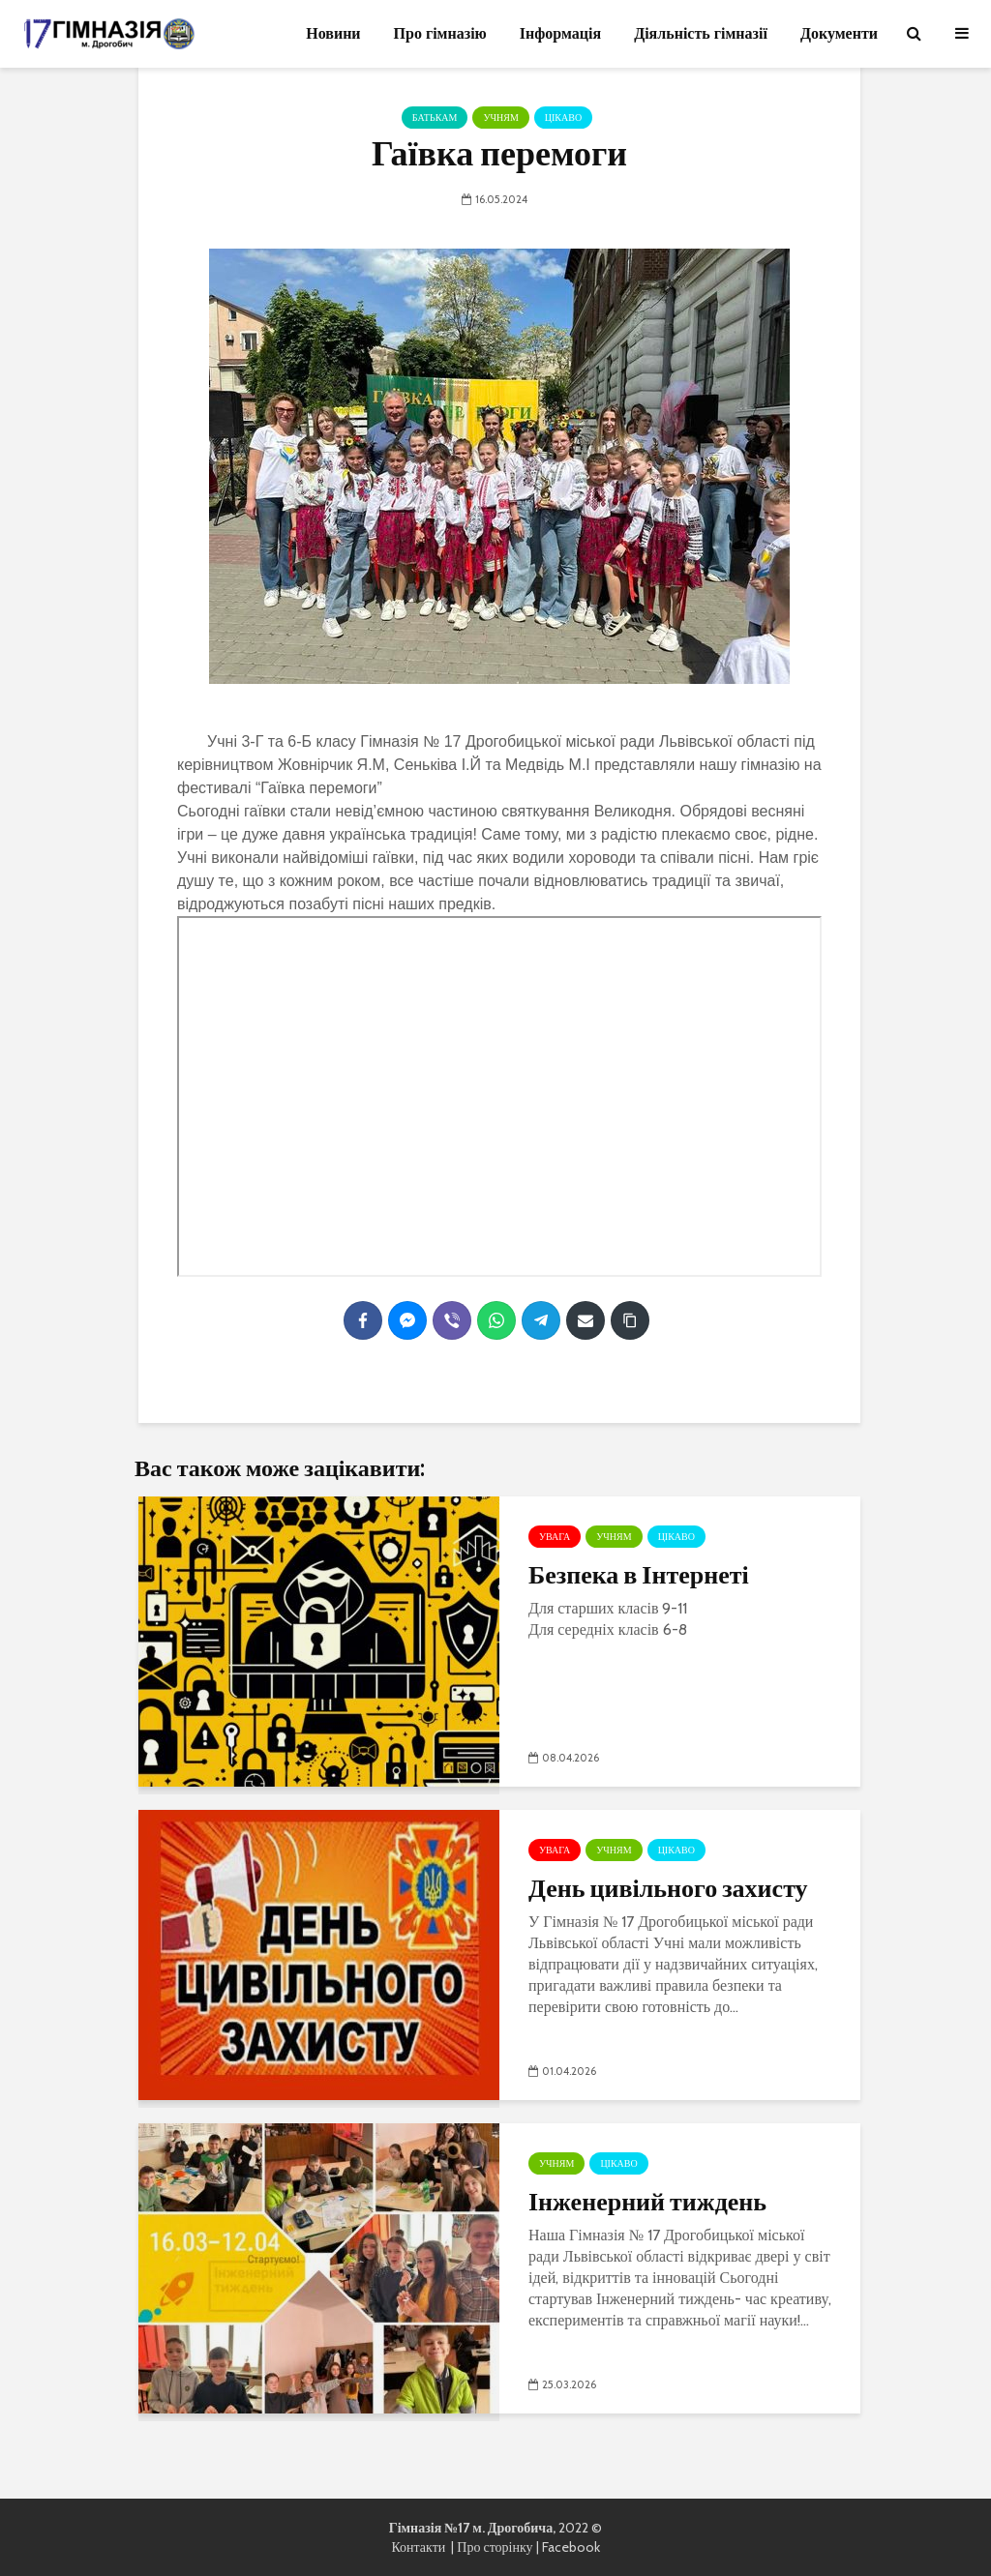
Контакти (421, 2547)
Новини (333, 33)
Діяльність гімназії (700, 33)
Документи (839, 33)
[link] (575, 741)
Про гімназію (440, 33)
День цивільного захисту (668, 1887)
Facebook (571, 2547)
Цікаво (563, 117)
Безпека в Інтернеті (638, 1573)
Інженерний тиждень (647, 2200)
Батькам (435, 117)
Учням (500, 117)
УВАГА (554, 1536)
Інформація (560, 33)
